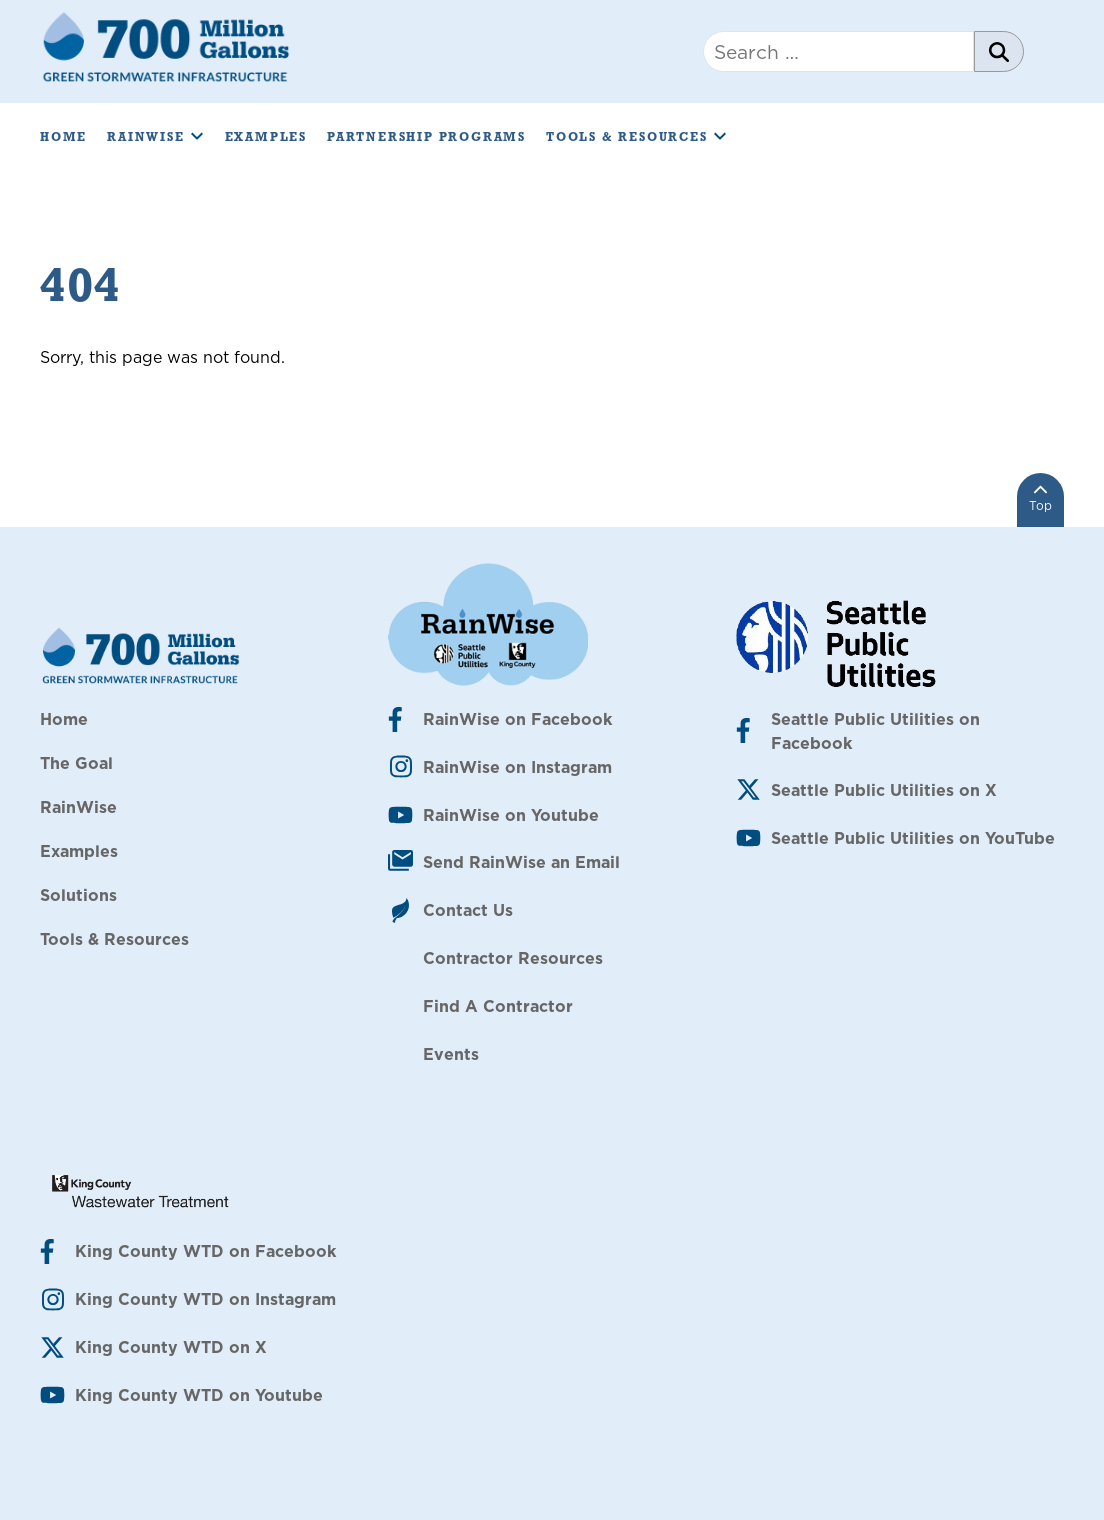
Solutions (78, 895)
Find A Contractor (498, 1006)
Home (63, 137)
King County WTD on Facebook (205, 1251)
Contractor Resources (513, 958)
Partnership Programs (426, 137)
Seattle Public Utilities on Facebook (875, 731)
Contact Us (468, 910)
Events (451, 1054)
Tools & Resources (637, 137)
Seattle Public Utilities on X (884, 790)
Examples (266, 137)
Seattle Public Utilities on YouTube (913, 838)
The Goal (76, 763)
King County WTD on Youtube (199, 1395)
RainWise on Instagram (517, 767)
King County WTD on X (171, 1347)
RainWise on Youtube (511, 815)
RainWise (155, 137)
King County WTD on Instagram (205, 1299)
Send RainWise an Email (521, 862)
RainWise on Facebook (517, 719)
